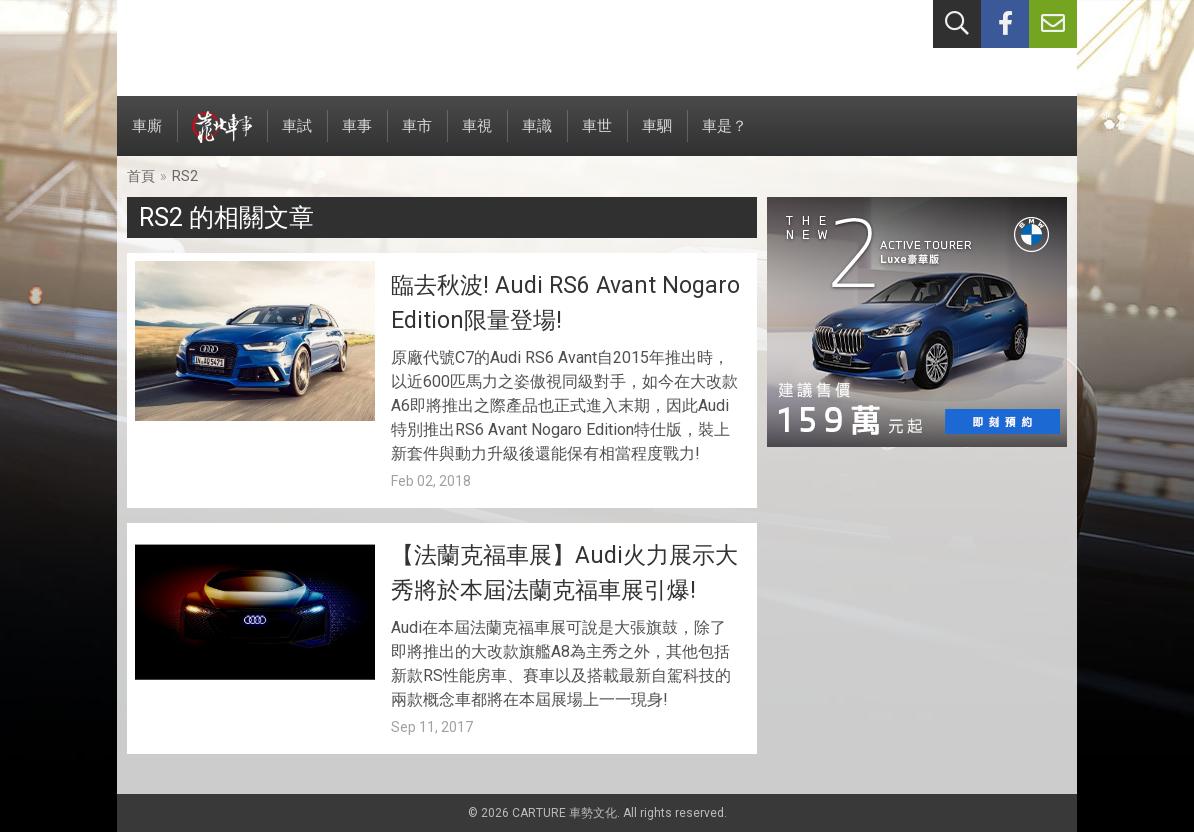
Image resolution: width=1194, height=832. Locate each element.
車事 (357, 136)
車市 (417, 136)
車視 (477, 136)
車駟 (657, 136)
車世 (597, 136)
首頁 (141, 176)
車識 (537, 136)
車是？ (724, 136)
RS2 (185, 176)
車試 (297, 136)
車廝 (147, 136)
